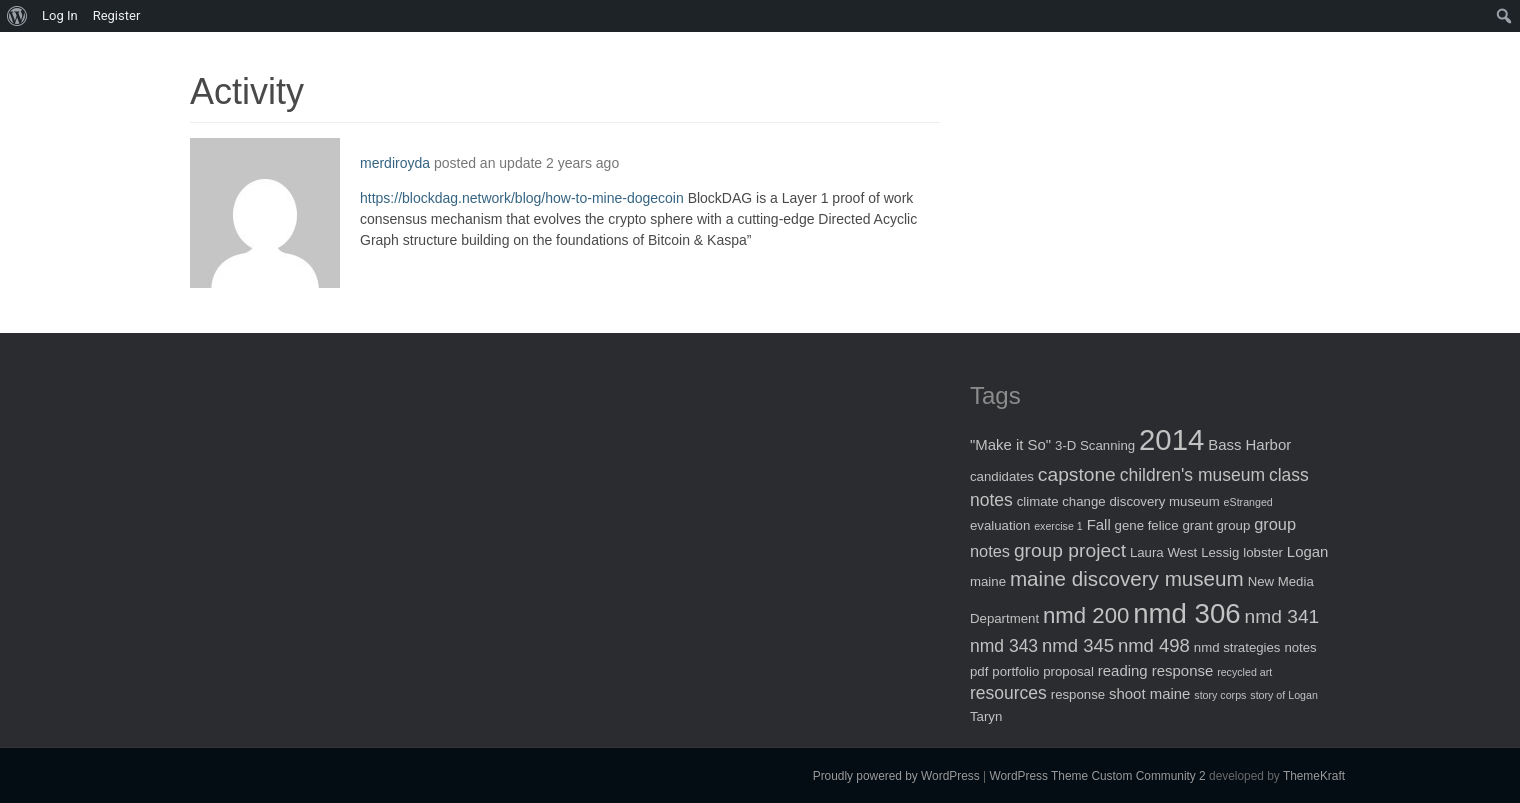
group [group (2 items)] (1233, 525)
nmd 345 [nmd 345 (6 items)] (1078, 645)
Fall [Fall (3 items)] (1099, 524)
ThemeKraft (1314, 776)
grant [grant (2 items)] (1197, 525)
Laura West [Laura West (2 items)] (1163, 552)
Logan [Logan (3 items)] (1308, 551)
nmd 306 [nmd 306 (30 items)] (1186, 613)
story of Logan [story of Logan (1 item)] (1284, 695)
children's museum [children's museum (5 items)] (1192, 475)
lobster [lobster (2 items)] (1263, 552)
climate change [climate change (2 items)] (1061, 501)
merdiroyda (395, 163)
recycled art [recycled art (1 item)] (1244, 672)
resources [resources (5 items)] (1008, 693)
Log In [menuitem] (60, 15)
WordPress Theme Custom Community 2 (1097, 776)
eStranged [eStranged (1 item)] (1248, 502)
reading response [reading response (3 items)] (1155, 670)
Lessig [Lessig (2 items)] (1220, 552)
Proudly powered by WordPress (896, 776)
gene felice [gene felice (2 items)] (1147, 525)
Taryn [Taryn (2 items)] (986, 716)
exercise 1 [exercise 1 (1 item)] (1058, 526)
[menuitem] (17, 16)
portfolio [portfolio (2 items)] (1015, 671)
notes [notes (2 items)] (1300, 647)
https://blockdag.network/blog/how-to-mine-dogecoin (522, 198)
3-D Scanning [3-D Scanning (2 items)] (1095, 445)
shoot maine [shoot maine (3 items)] (1149, 693)
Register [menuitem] (117, 15)
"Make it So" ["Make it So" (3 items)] (1010, 444)
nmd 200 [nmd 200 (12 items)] (1086, 615)
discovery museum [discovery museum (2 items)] (1165, 501)
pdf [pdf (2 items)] (979, 671)
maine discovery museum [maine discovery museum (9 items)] (1127, 578)
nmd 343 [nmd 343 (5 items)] (1004, 646)
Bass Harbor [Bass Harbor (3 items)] (1249, 444)
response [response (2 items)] (1078, 694)
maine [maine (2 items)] (988, 581)
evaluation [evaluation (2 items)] (1000, 525)
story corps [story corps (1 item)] (1220, 695)
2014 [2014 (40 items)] (1171, 439)
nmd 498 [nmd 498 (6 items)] (1154, 645)
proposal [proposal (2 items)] (1068, 671)
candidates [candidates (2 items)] (1002, 476)
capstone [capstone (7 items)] (1077, 474)
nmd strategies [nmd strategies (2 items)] (1237, 647)
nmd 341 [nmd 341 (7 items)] (1282, 616)
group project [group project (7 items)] (1070, 550)
